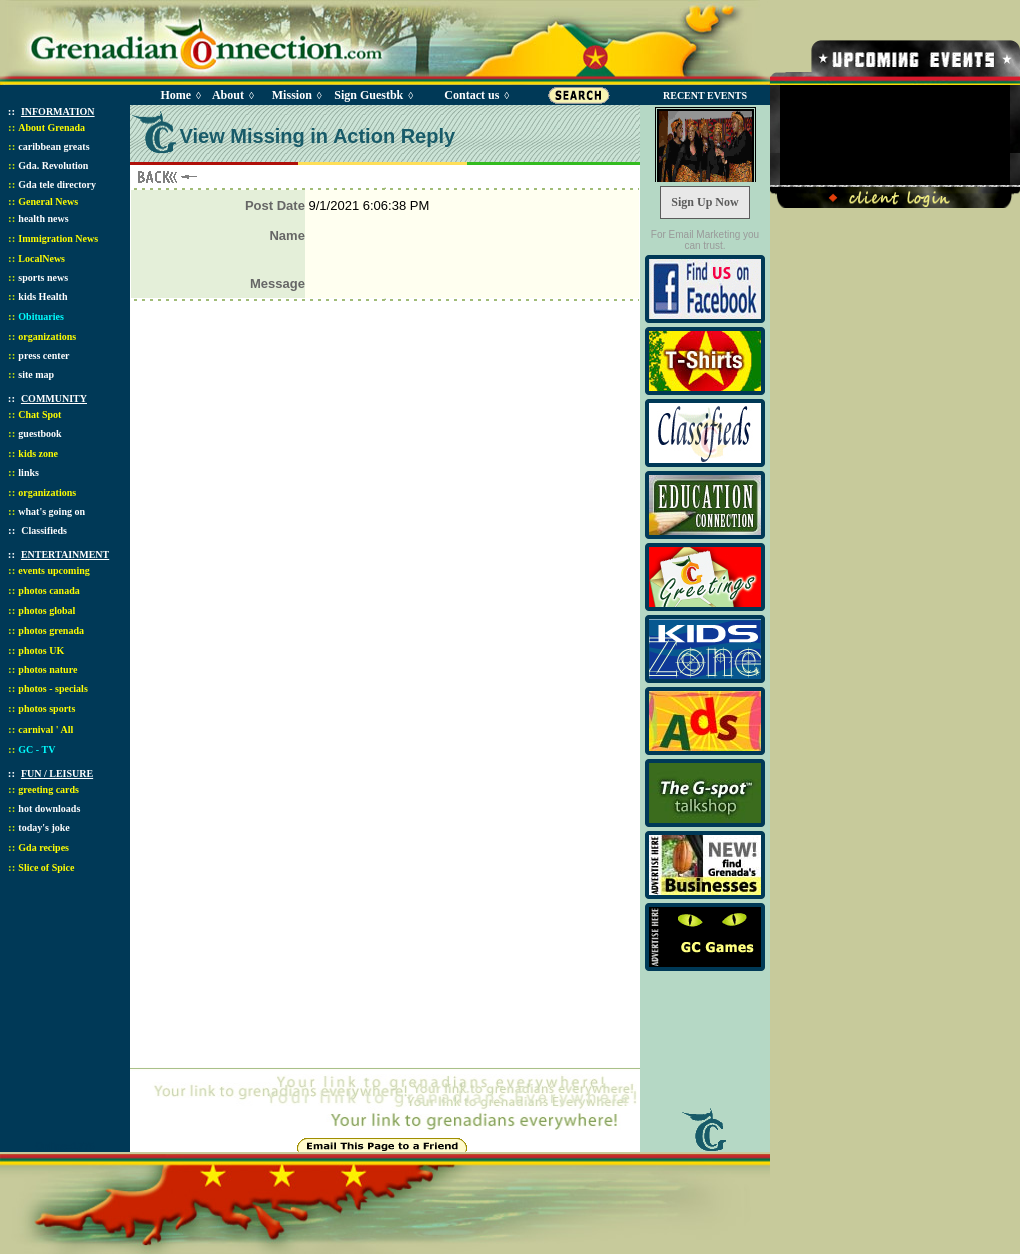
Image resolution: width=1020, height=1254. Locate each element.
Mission (292, 95)
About (228, 95)
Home (175, 95)
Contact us (471, 95)
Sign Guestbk (372, 95)
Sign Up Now (704, 202)
